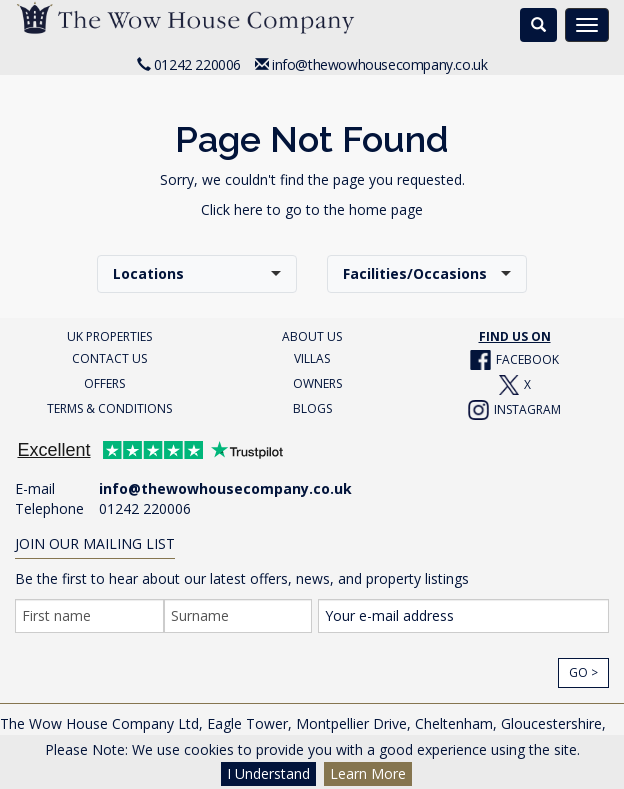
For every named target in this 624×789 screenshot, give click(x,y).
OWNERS (317, 383)
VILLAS (312, 358)
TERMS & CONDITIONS (109, 408)
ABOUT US (312, 336)
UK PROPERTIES (109, 336)
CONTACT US (109, 358)
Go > (583, 672)
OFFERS (104, 383)
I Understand (268, 773)
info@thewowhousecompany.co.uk (379, 64)
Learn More (368, 773)
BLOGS (312, 408)
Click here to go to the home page (312, 209)
